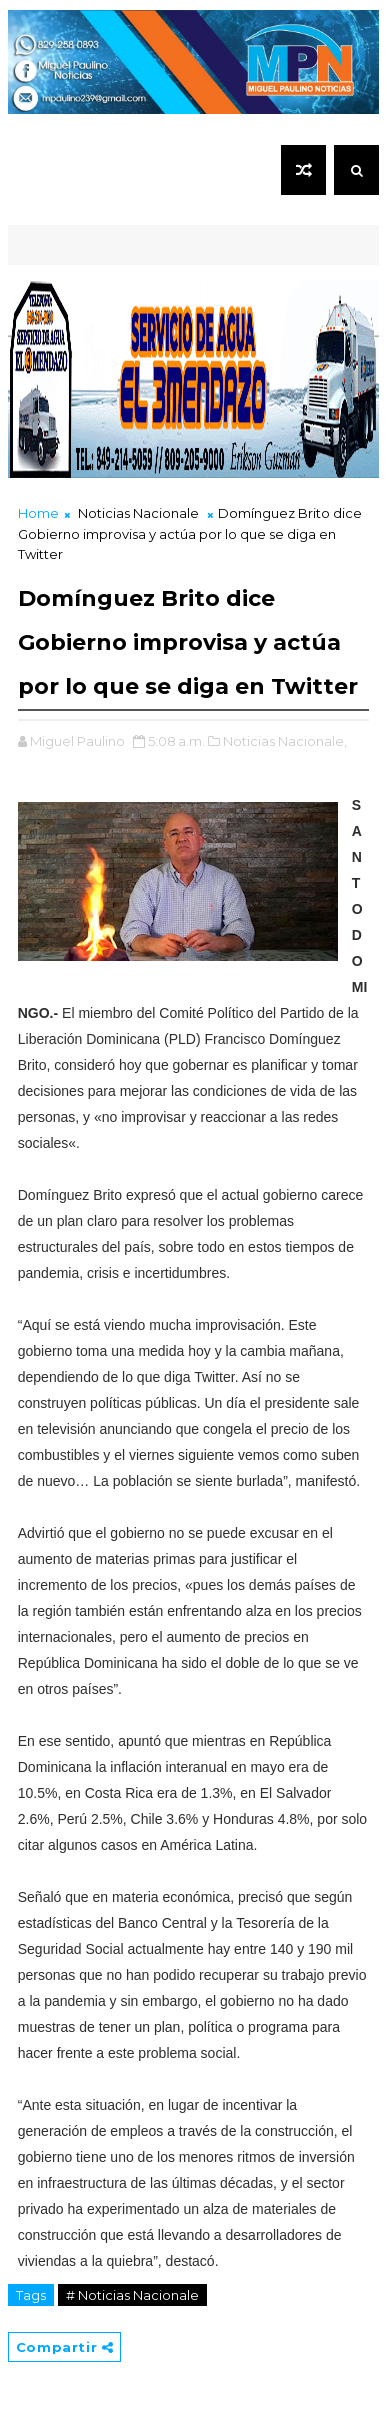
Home (38, 513)
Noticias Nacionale (138, 513)
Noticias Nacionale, (285, 741)
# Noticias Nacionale (132, 2295)
